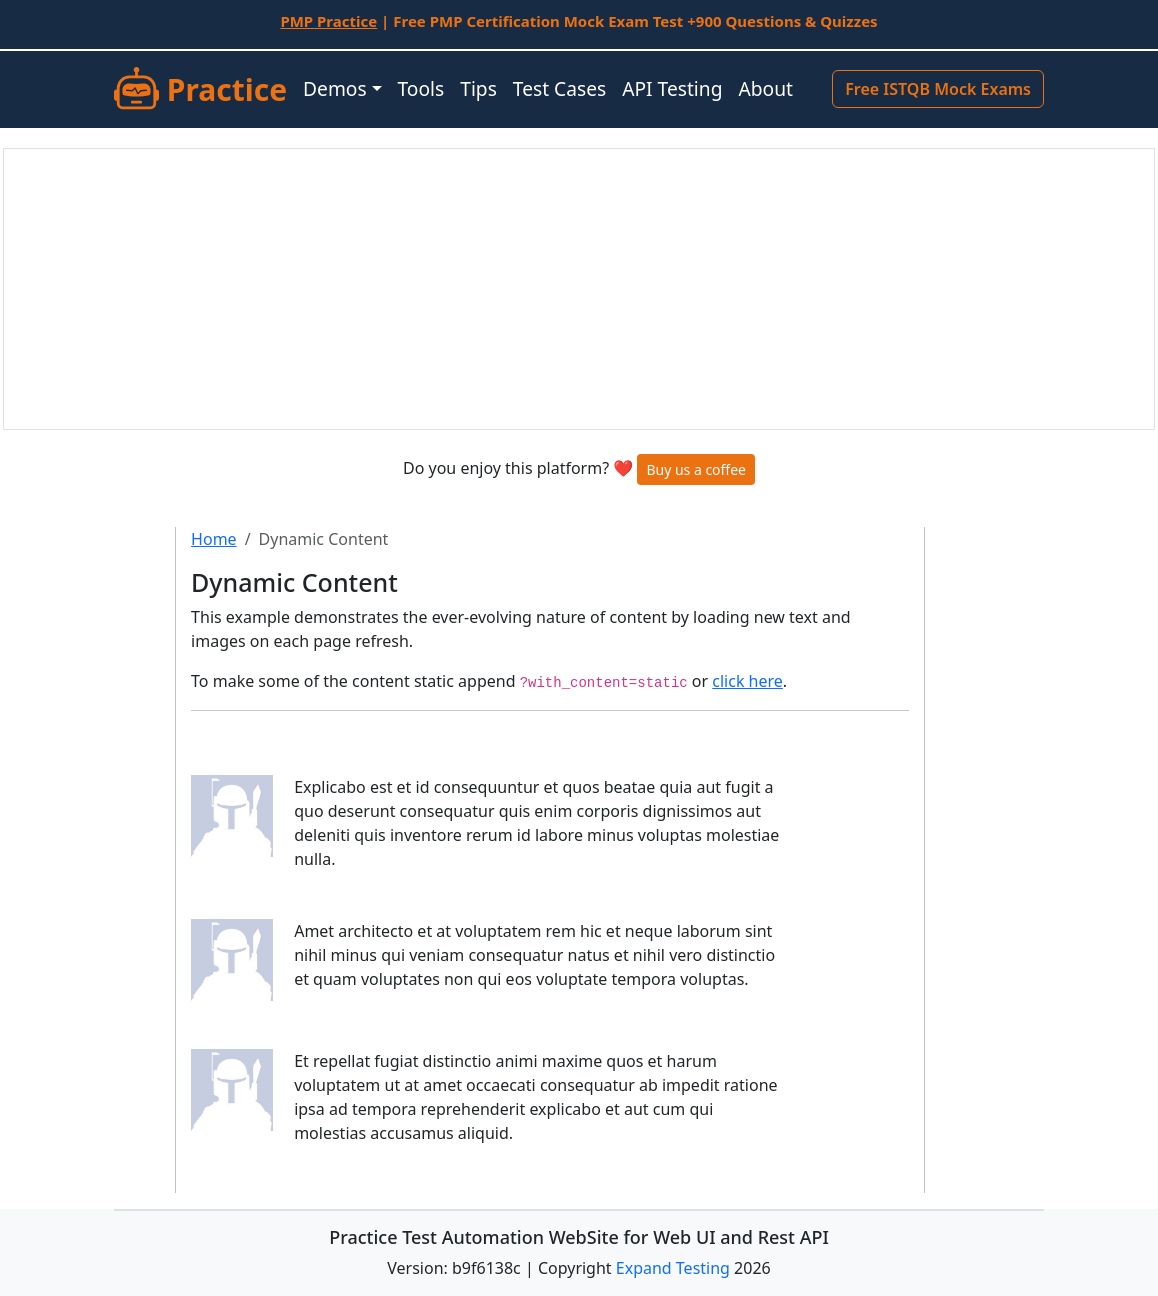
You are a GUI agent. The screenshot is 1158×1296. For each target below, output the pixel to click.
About (765, 88)
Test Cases (559, 88)
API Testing (672, 88)
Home (214, 539)
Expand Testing (673, 1268)
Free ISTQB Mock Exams (938, 89)
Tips (478, 88)
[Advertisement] (579, 289)
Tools (421, 88)
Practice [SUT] (200, 89)
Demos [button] (335, 88)
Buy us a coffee (696, 469)
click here (747, 681)
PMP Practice (328, 21)
